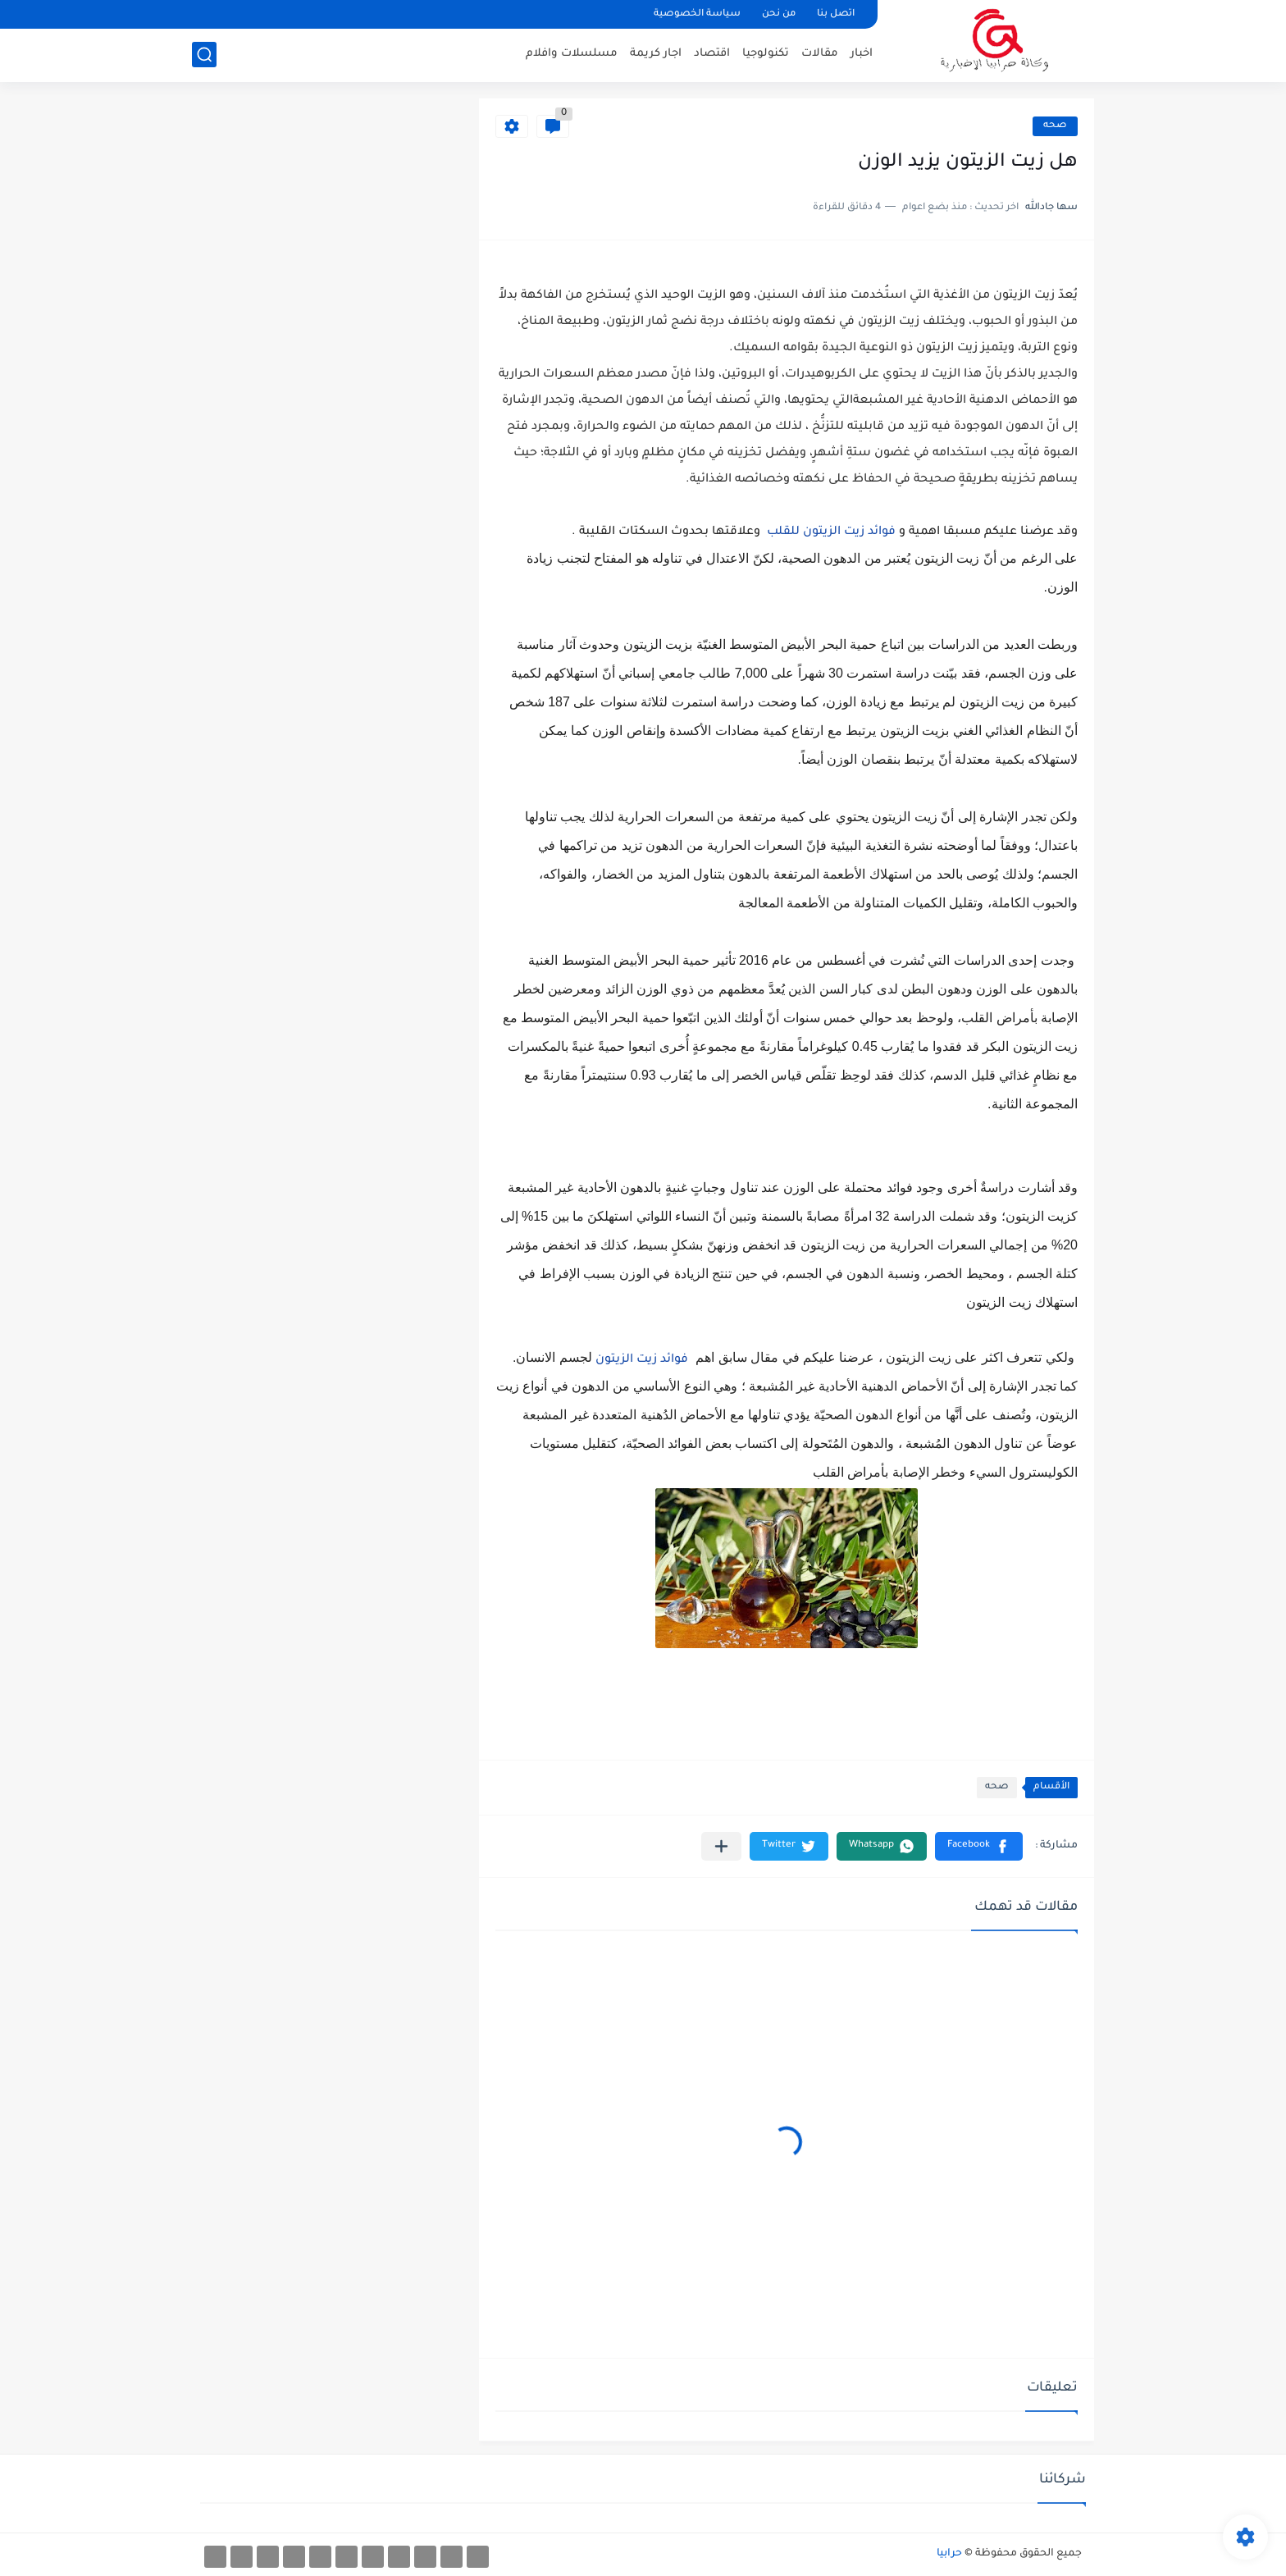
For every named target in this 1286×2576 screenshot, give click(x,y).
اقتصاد (712, 54)
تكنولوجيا (765, 54)
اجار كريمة (656, 54)
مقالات (819, 54)
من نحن (779, 14)
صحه (1055, 126)
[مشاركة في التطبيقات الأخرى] (721, 1846)
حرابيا (949, 2554)
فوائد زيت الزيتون (641, 1360)
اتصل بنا (836, 14)
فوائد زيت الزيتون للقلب (831, 532)
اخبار (861, 54)
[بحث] (204, 54)
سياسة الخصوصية (697, 14)
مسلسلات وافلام (572, 54)
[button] (979, 1846)
